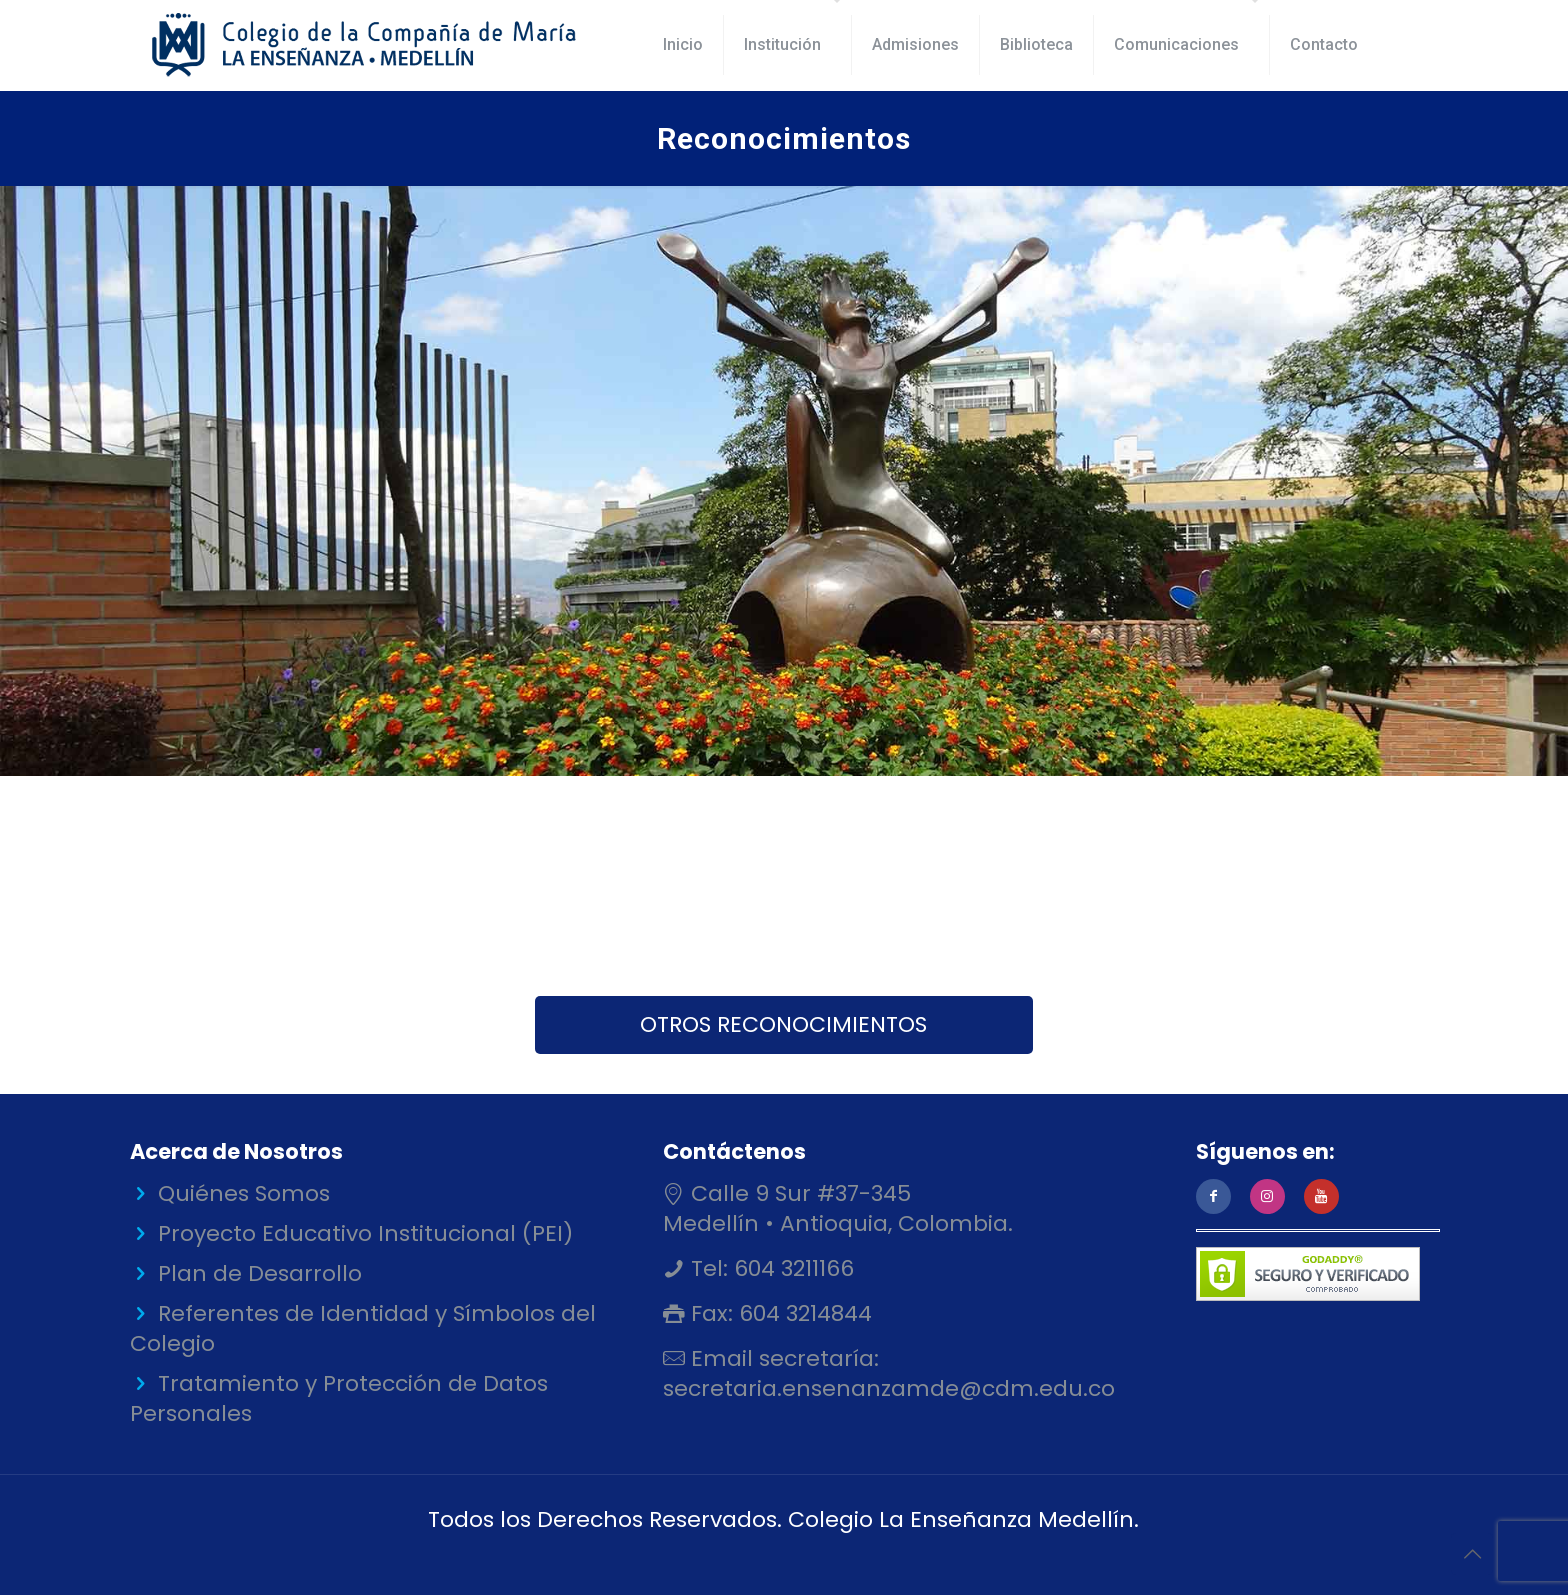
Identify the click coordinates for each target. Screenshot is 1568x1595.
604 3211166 (791, 1268)
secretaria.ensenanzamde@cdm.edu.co (889, 1388)
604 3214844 (802, 1313)
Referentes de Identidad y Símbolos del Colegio (363, 1328)
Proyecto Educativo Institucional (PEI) (365, 1233)
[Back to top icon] (1472, 1554)
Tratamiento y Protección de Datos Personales (339, 1398)
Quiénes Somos (244, 1193)
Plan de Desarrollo (260, 1273)
